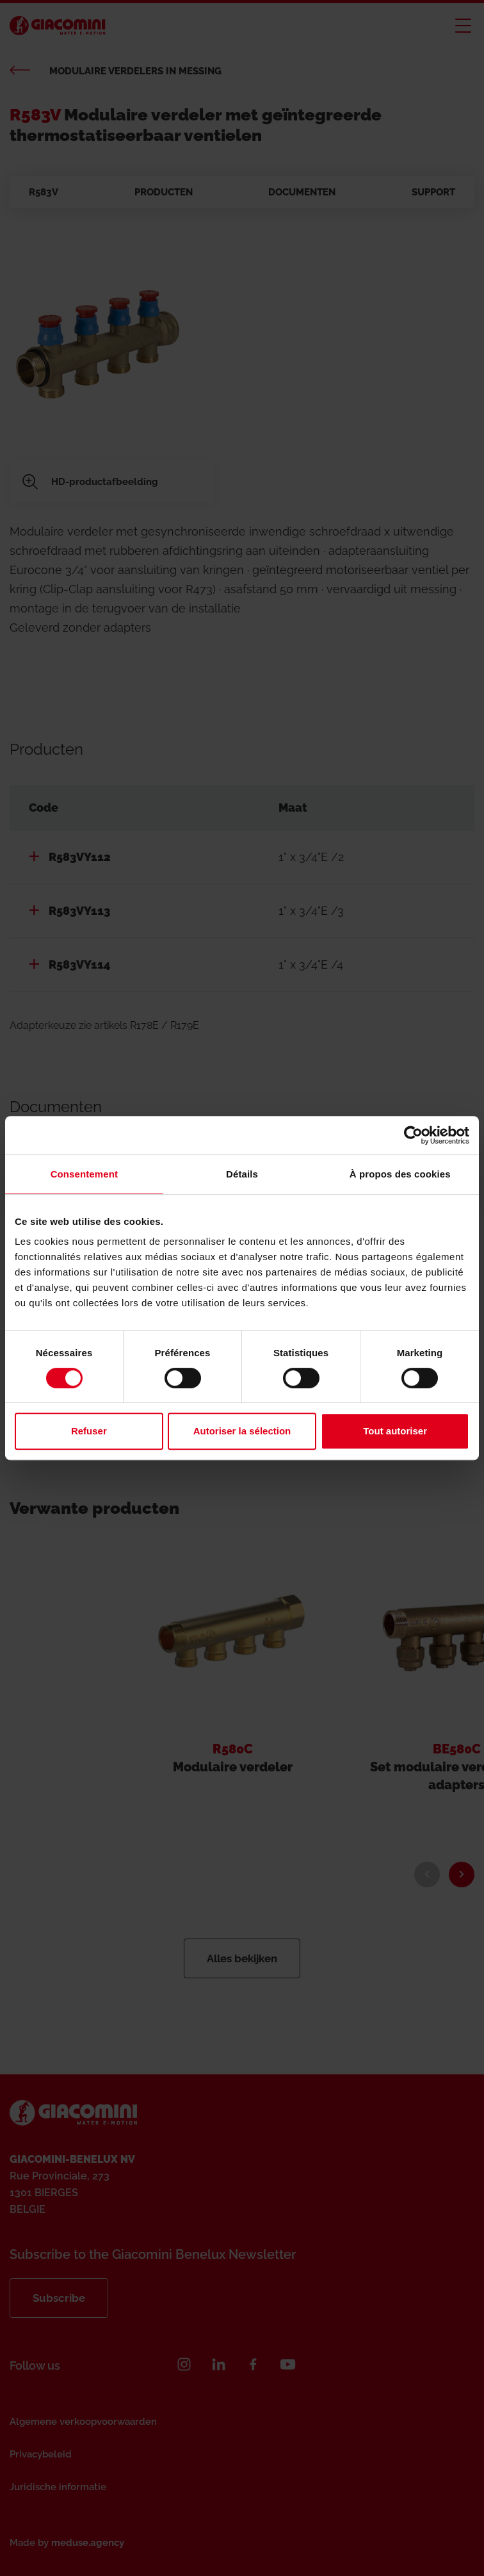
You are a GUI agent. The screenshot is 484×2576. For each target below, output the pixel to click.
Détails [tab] (242, 1174)
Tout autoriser (395, 1430)
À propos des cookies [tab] (400, 1174)
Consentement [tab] (84, 1174)
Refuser (89, 1430)
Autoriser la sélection (242, 1430)
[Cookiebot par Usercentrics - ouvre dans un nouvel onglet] (413, 1135)
